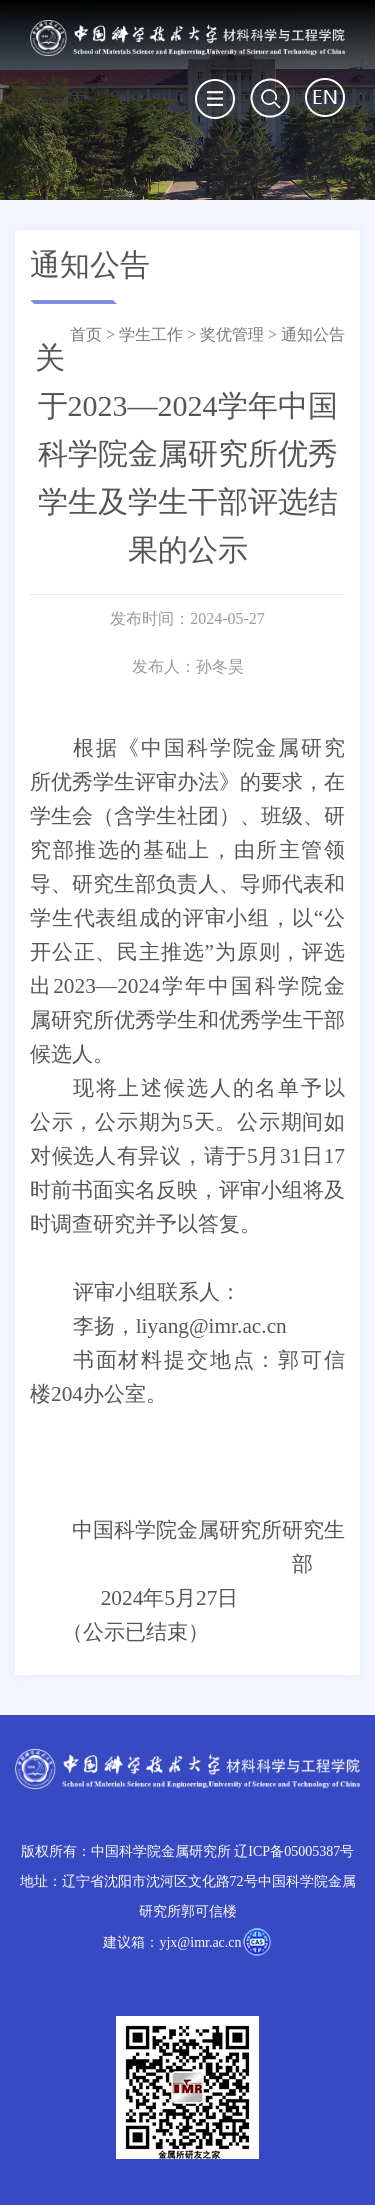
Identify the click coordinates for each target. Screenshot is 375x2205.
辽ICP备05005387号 (294, 1851)
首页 (86, 334)
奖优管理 (232, 334)
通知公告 (313, 334)
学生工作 (151, 334)
